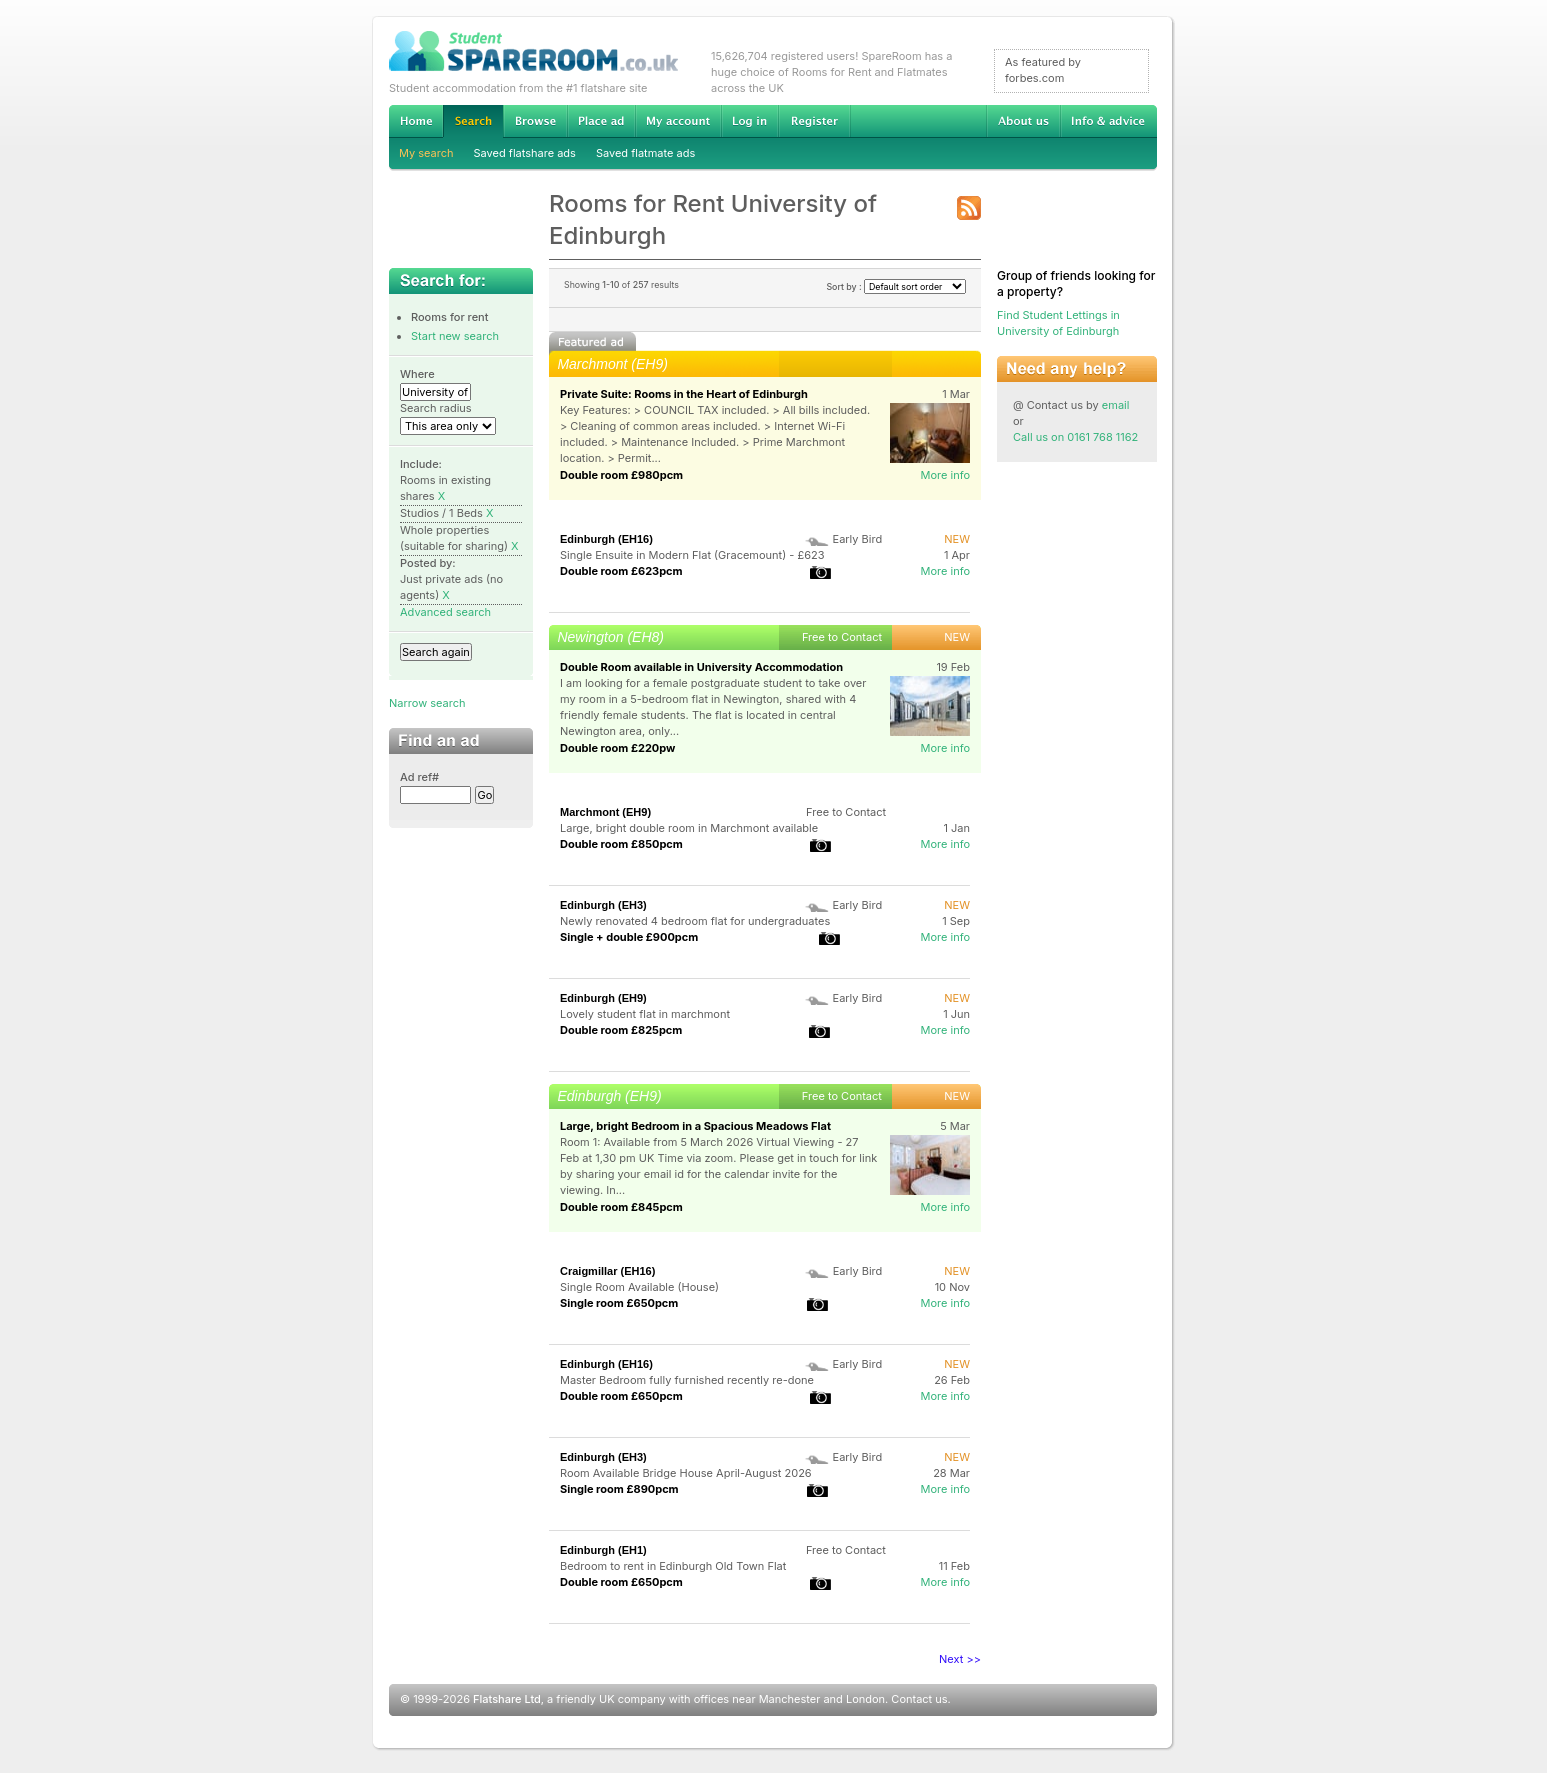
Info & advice (1108, 121)
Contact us (919, 1699)
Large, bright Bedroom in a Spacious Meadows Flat (695, 1126)
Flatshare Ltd (507, 1699)
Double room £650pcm (621, 1396)
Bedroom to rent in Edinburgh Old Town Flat (673, 1566)
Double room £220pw (617, 748)
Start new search (455, 336)
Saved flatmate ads (645, 153)
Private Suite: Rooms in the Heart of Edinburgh (684, 394)
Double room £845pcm (621, 1207)
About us (1023, 121)
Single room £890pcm (619, 1489)
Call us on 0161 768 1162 (1075, 437)
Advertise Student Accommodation (601, 121)
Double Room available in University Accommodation (701, 667)
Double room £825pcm (621, 1030)
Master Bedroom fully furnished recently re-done (687, 1380)
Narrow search (427, 703)
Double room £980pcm (621, 475)
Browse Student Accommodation (535, 121)
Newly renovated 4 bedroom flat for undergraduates (695, 921)
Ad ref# (419, 777)
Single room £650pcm (619, 1303)
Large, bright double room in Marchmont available (689, 828)
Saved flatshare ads (525, 153)
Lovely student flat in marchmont (645, 1014)
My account (678, 121)
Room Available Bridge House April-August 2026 (686, 1473)
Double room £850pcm (621, 844)
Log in (749, 121)
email (1116, 405)
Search (473, 121)
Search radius (436, 408)
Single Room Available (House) (639, 1287)
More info (945, 475)
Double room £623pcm (621, 571)
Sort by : (896, 286)
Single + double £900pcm (629, 937)
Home (416, 121)
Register (814, 121)
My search (426, 153)
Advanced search (445, 612)
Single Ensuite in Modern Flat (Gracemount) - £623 (692, 555)
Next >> (960, 1659)
